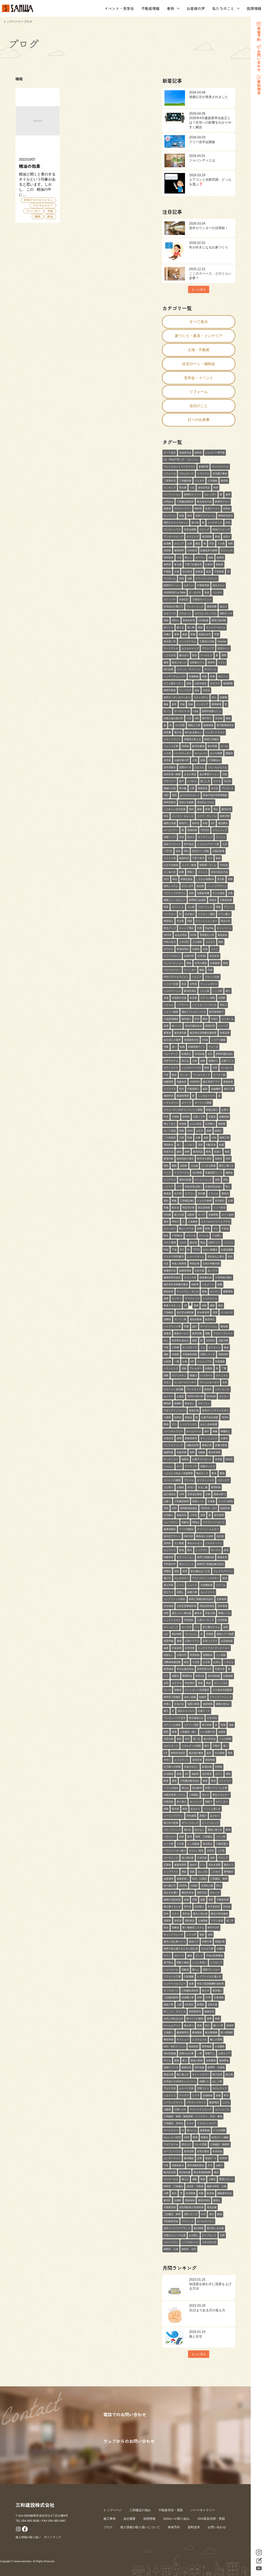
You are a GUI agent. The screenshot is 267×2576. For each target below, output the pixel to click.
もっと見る (198, 289)
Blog (259, 2561)
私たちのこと (223, 8)
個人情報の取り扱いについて (140, 2527)
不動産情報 (150, 8)
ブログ (108, 2527)
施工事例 (109, 2518)
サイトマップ (52, 2537)
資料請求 (194, 2527)
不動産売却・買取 (171, 2510)
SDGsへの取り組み (176, 2518)
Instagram (259, 2552)
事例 (170, 8)
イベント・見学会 (119, 8)
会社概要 (129, 2518)
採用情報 (254, 8)
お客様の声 (196, 8)
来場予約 (174, 2527)
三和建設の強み (140, 2510)
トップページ (12, 21)
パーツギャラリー (203, 2510)
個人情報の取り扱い (28, 2537)
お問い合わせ (217, 2527)
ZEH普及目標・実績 (211, 2518)
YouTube (259, 2568)
